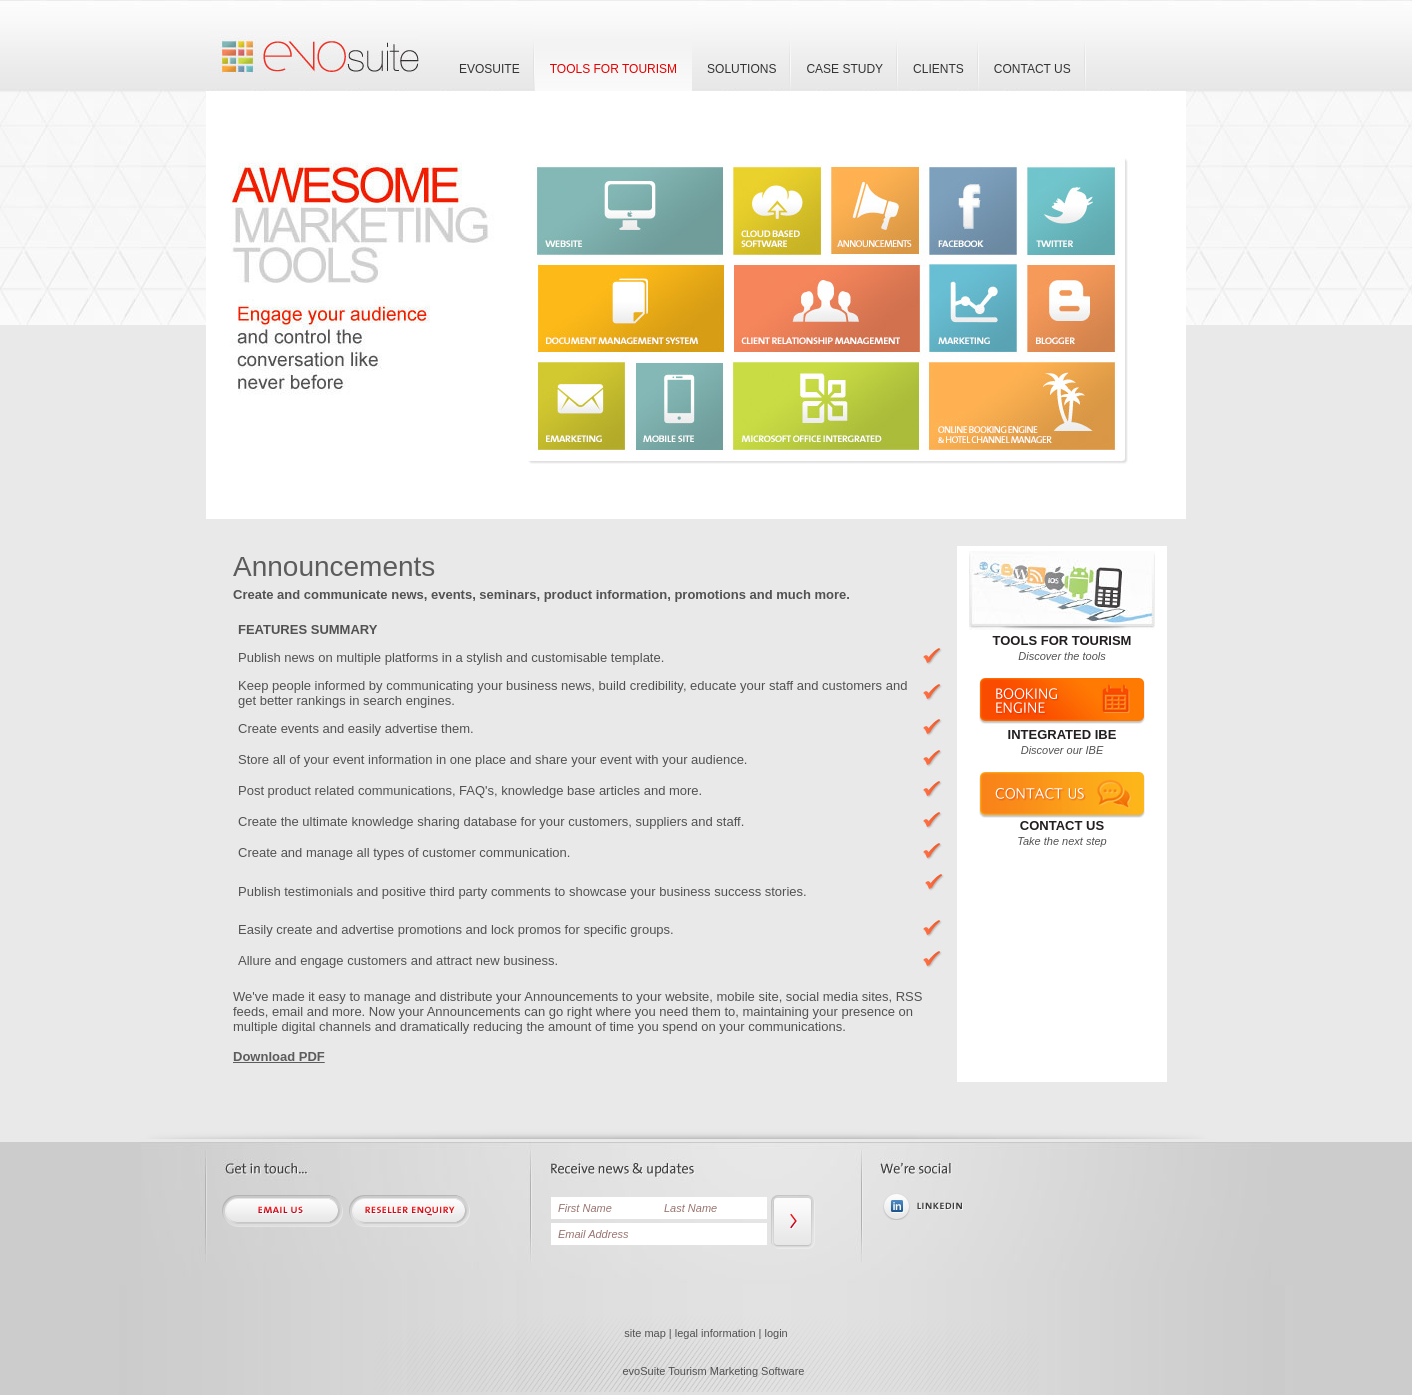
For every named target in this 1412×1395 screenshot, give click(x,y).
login (776, 1333)
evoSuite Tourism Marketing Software (714, 1371)
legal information (715, 1333)
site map (645, 1333)
